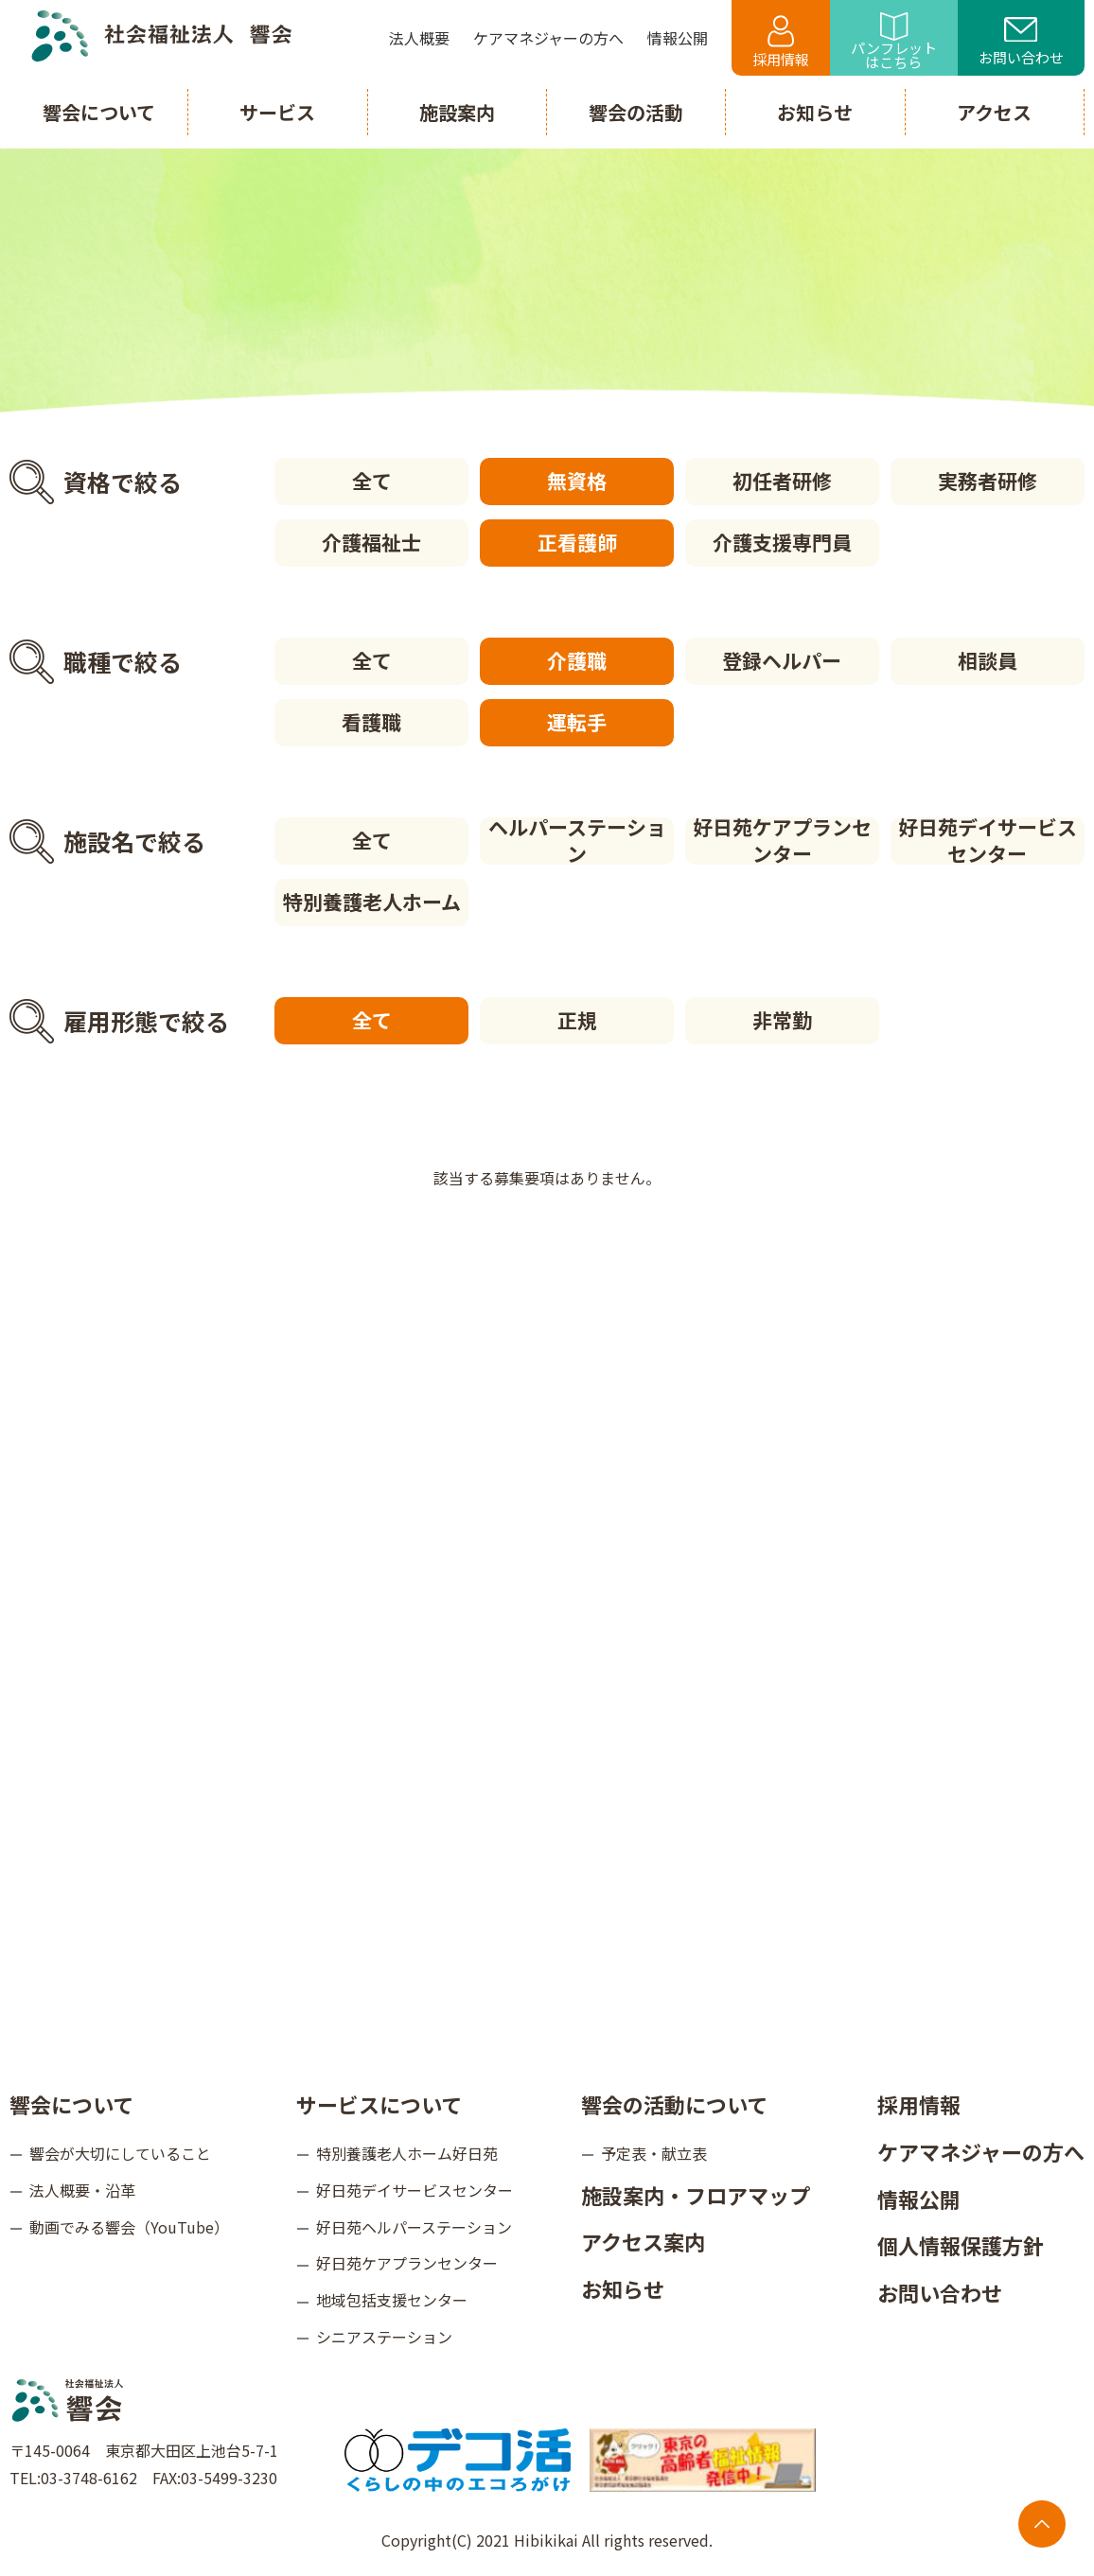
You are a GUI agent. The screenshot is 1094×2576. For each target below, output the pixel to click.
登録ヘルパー (781, 660)
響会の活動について (674, 2104)
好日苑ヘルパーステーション (414, 2227)
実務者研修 (987, 480)
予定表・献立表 (654, 2153)
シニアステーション (384, 2336)
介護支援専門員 (782, 542)
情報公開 (919, 2198)
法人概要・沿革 (82, 2190)
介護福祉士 (371, 542)
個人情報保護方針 (960, 2245)
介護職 (577, 660)
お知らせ (622, 2288)
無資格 (577, 480)
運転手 (577, 722)
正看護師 (577, 542)
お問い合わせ (1021, 42)
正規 (577, 1020)
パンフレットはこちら (894, 42)
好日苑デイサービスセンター (987, 841)
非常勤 (782, 1020)
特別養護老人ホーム (372, 901)
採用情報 (780, 42)
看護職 (371, 722)
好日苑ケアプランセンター (782, 841)
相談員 (987, 660)
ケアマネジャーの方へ (981, 2151)
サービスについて (379, 2104)
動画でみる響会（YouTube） (129, 2227)
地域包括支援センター (392, 2299)
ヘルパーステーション (577, 841)
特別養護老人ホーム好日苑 (407, 2153)
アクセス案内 (643, 2241)
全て (372, 480)
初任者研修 (782, 480)
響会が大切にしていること (120, 2153)
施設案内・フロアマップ (695, 2195)
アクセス (994, 112)
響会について (71, 2104)
